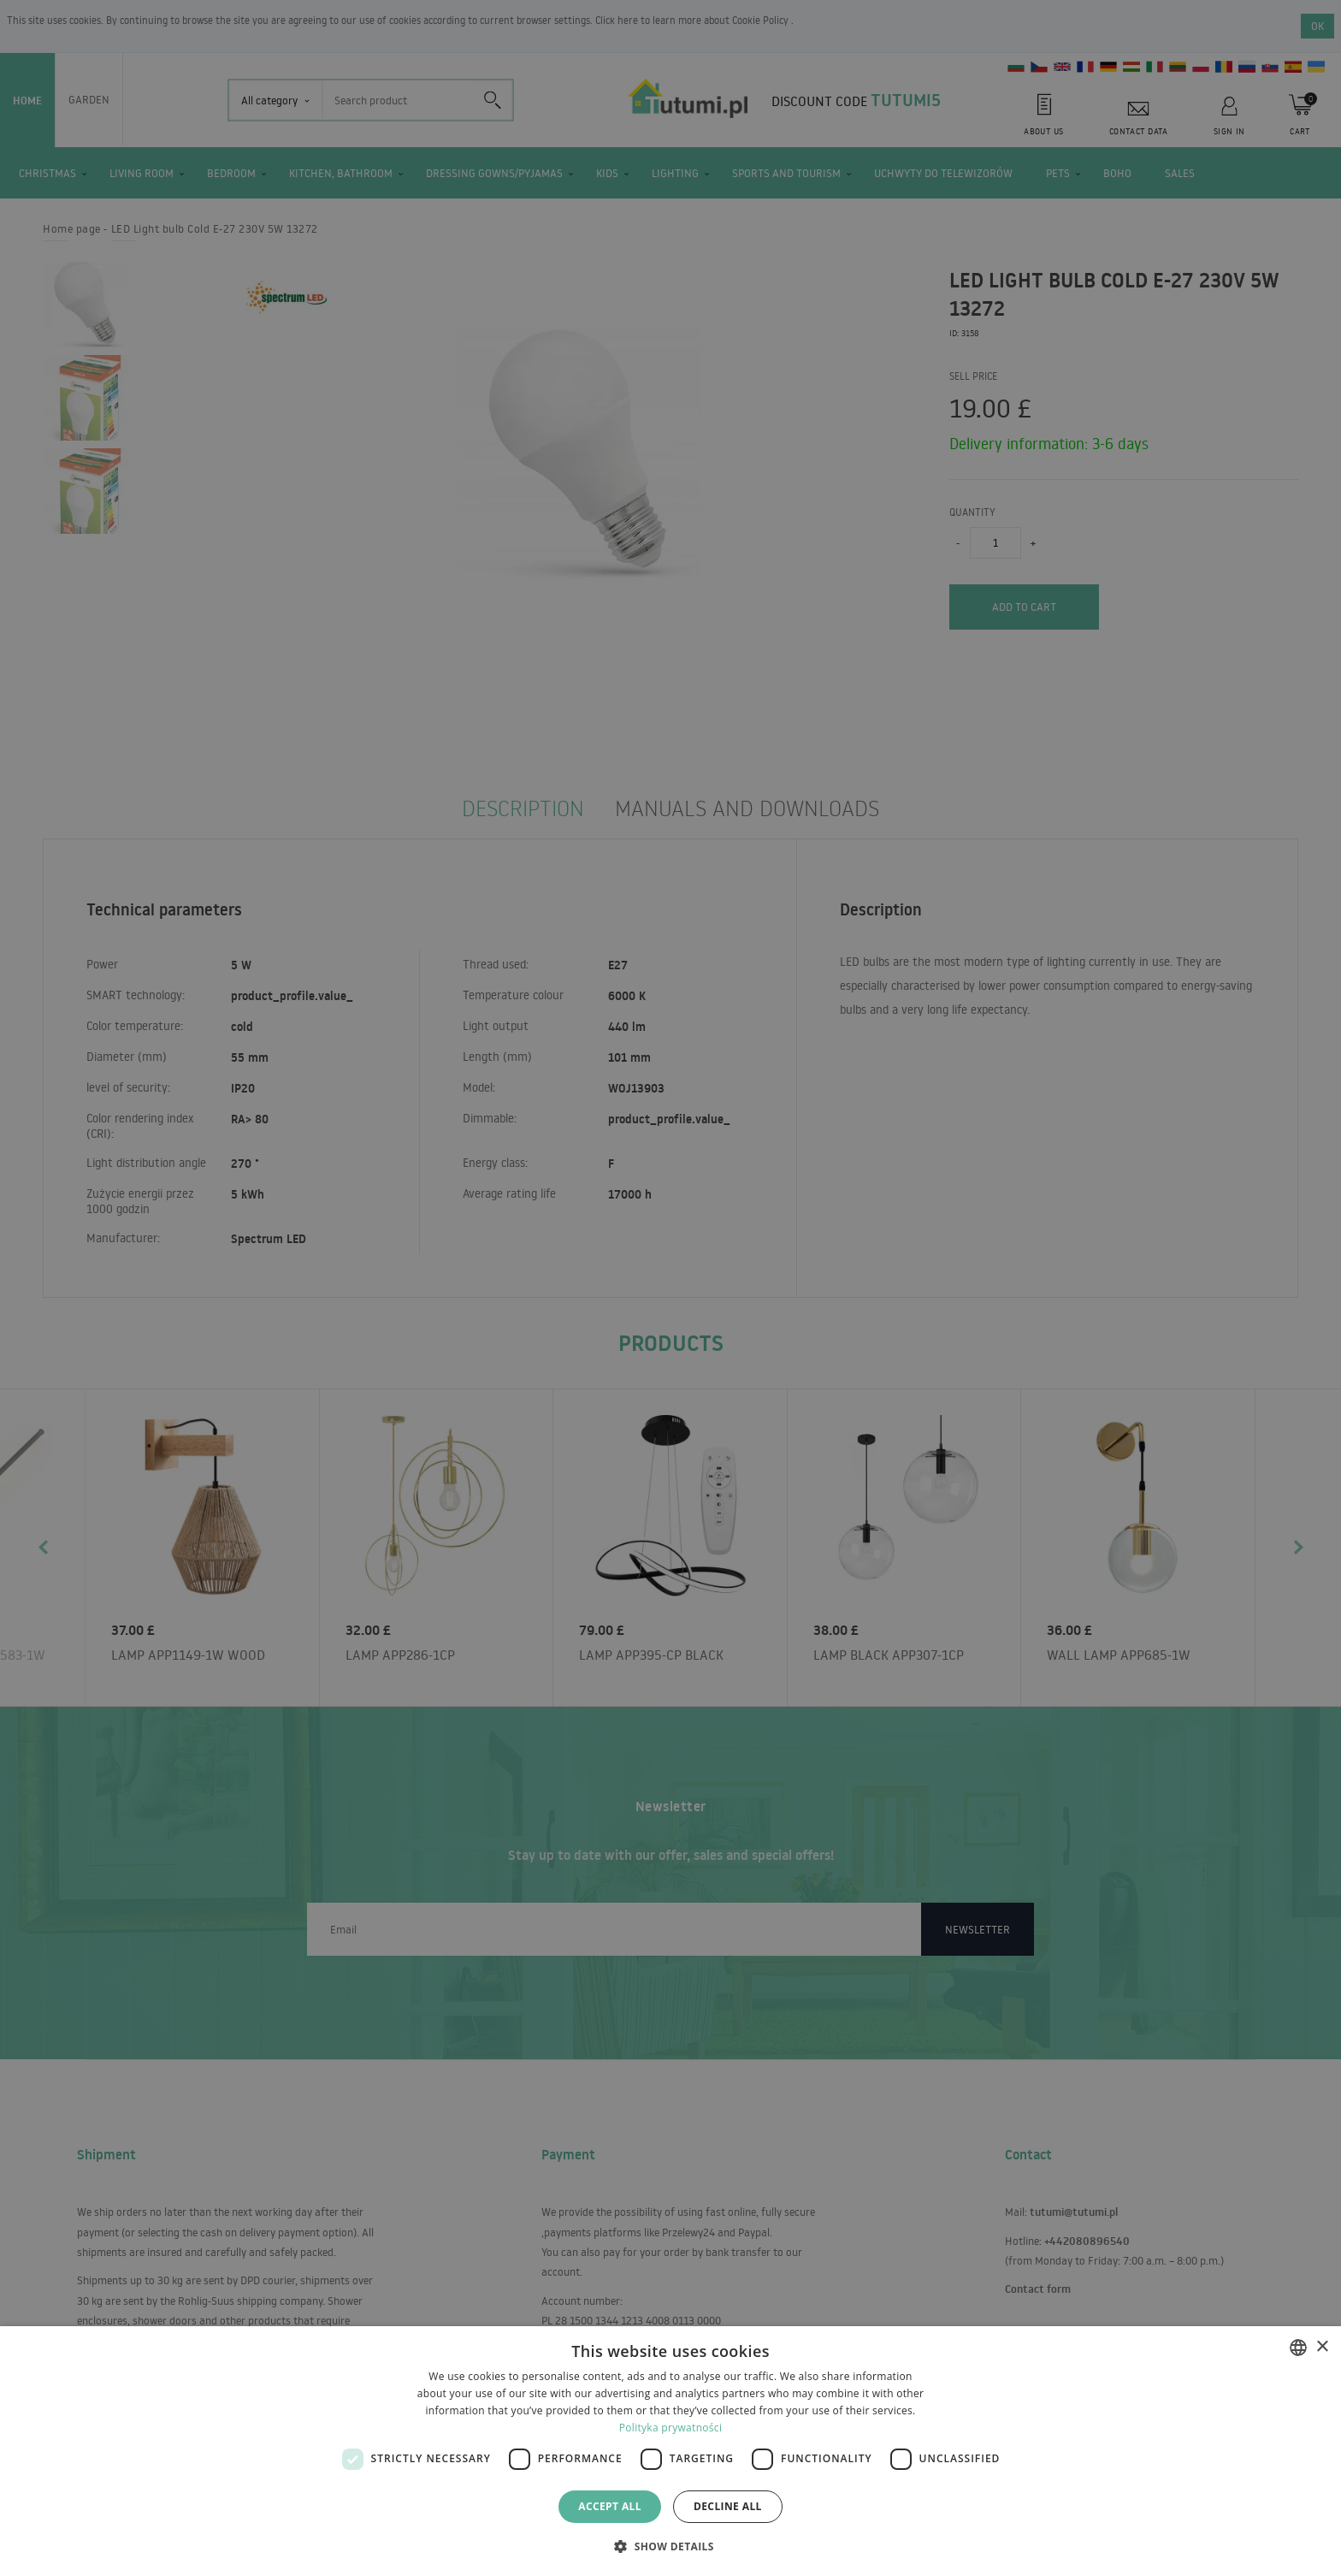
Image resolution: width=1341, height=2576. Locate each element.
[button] (670, 2545)
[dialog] (670, 2451)
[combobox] (1298, 2347)
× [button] (1321, 2347)
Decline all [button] (728, 2506)
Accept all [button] (609, 2506)
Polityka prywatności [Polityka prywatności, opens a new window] (670, 2427)
